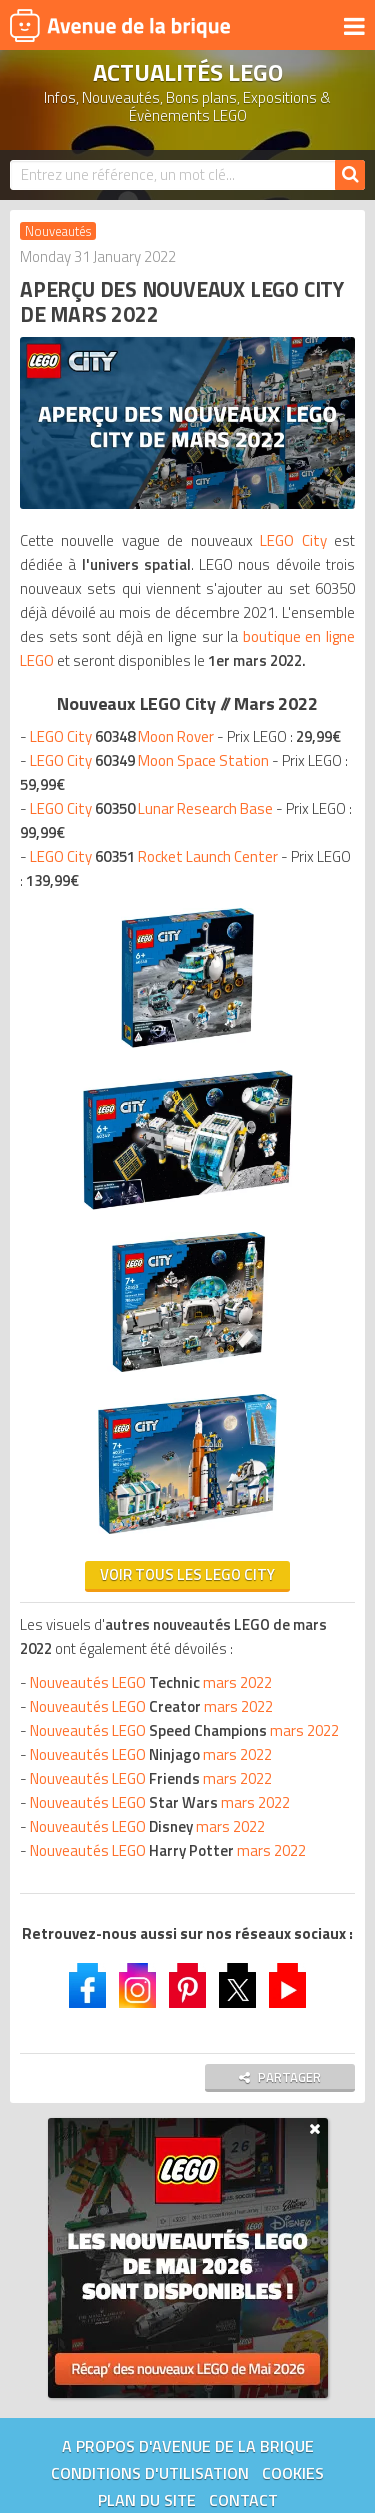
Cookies (293, 2473)
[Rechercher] (350, 175)
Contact (243, 2500)
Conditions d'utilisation (150, 2473)
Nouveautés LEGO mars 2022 (151, 1682)
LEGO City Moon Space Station (149, 760)
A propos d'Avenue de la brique (188, 2446)
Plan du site (147, 2500)
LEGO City (293, 540)
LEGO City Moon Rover (122, 736)
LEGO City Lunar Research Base (151, 808)
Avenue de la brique (120, 25)
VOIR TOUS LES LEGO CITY (187, 1574)
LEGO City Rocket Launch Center (154, 856)
